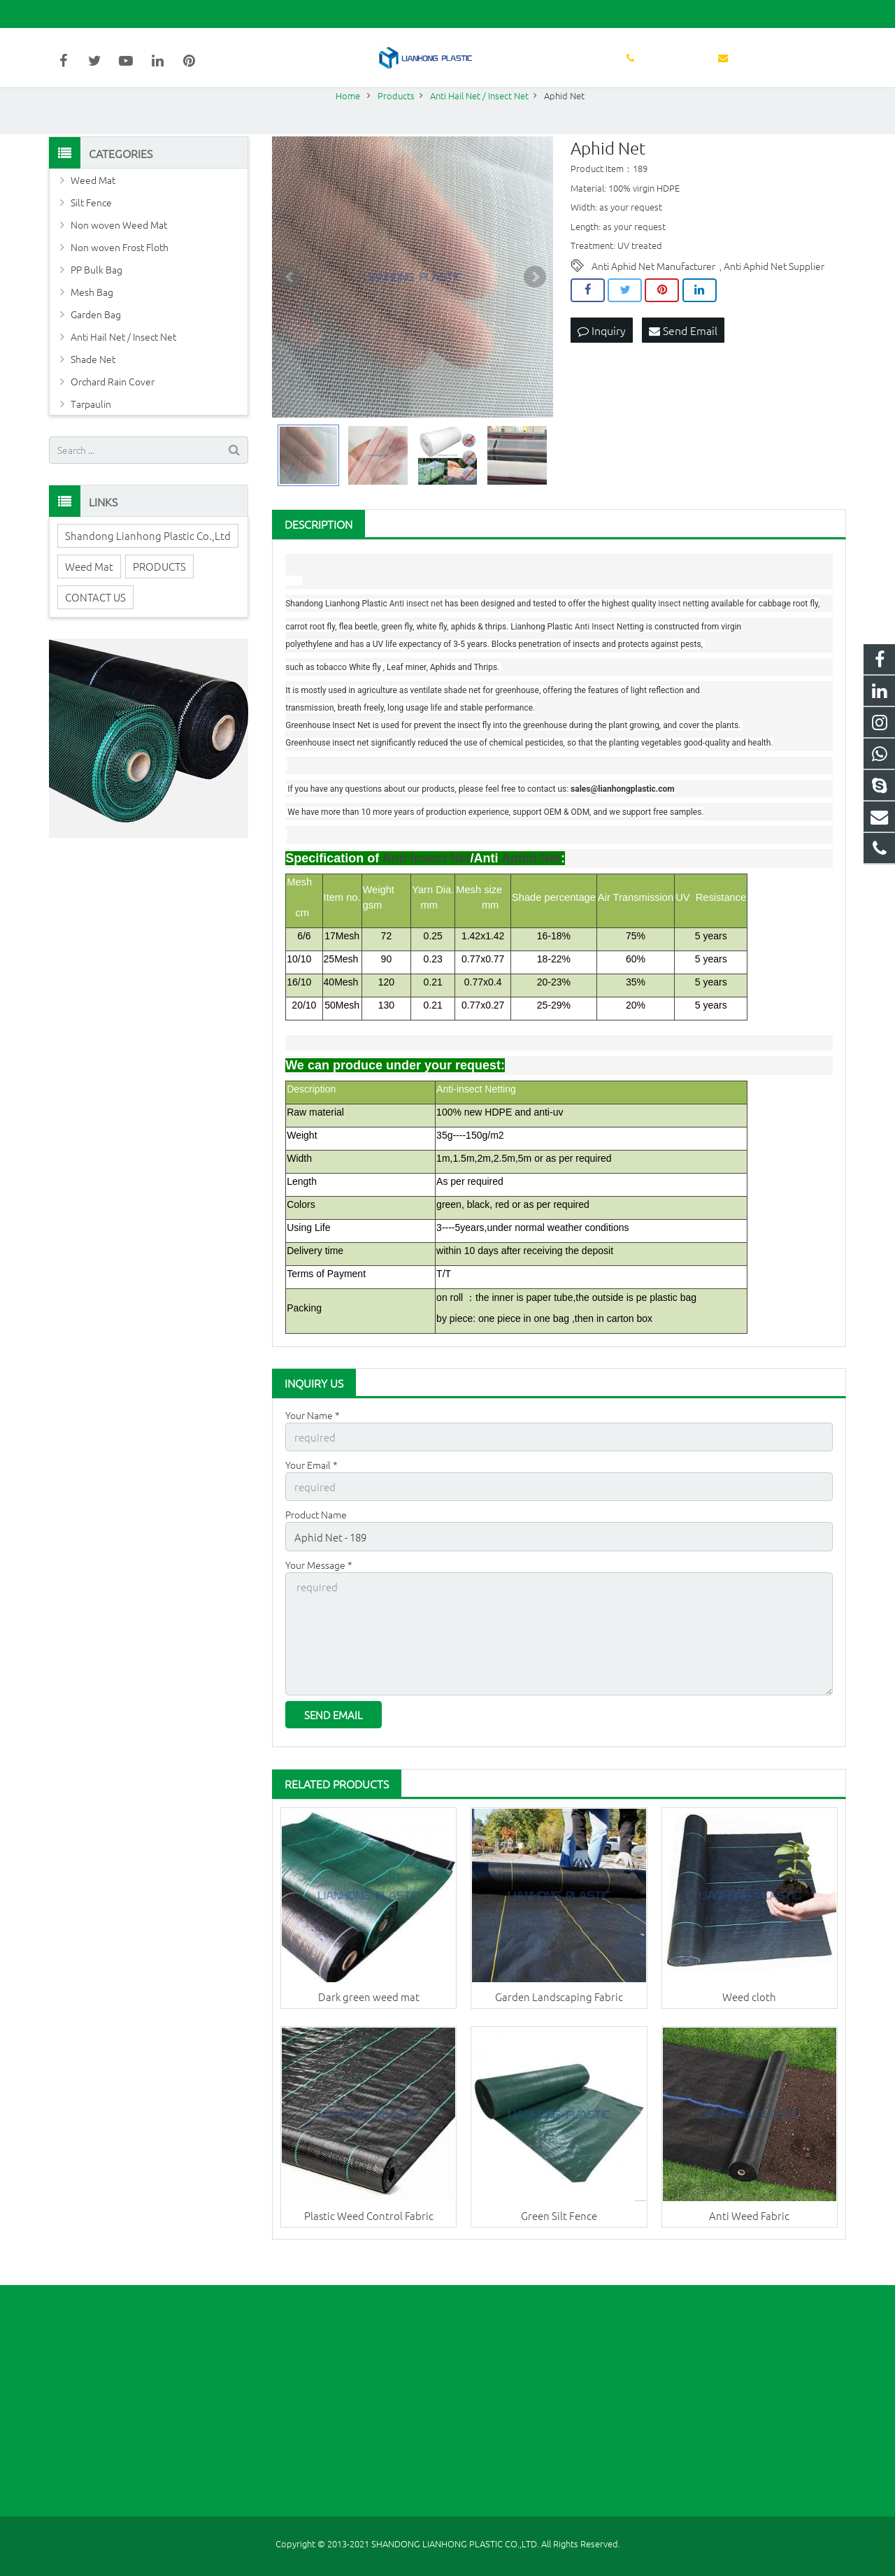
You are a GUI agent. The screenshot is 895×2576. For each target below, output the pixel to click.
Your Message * (318, 1590)
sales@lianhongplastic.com (210, 14)
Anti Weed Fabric (749, 2236)
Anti (397, 634)
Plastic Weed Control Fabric (369, 2236)
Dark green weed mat (369, 2016)
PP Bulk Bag (96, 299)
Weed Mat (93, 210)
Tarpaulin (91, 434)
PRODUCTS (159, 596)
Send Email (683, 359)
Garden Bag (96, 344)
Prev (290, 307)
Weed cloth (749, 2016)
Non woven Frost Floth (120, 277)
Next (535, 307)
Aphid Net (531, 888)
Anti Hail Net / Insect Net (123, 366)
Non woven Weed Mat (119, 255)
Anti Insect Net (602, 657)
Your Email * (311, 1494)
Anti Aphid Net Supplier (774, 297)
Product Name (316, 1542)
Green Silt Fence (559, 2236)
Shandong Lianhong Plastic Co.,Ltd (148, 565)
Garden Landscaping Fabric (559, 2016)
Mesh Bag (92, 322)
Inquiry (602, 359)
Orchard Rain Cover (113, 411)
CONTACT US (95, 627)
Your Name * (312, 1445)
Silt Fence (91, 232)
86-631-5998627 (95, 14)
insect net (424, 634)
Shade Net (93, 389)
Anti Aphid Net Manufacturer (653, 297)
